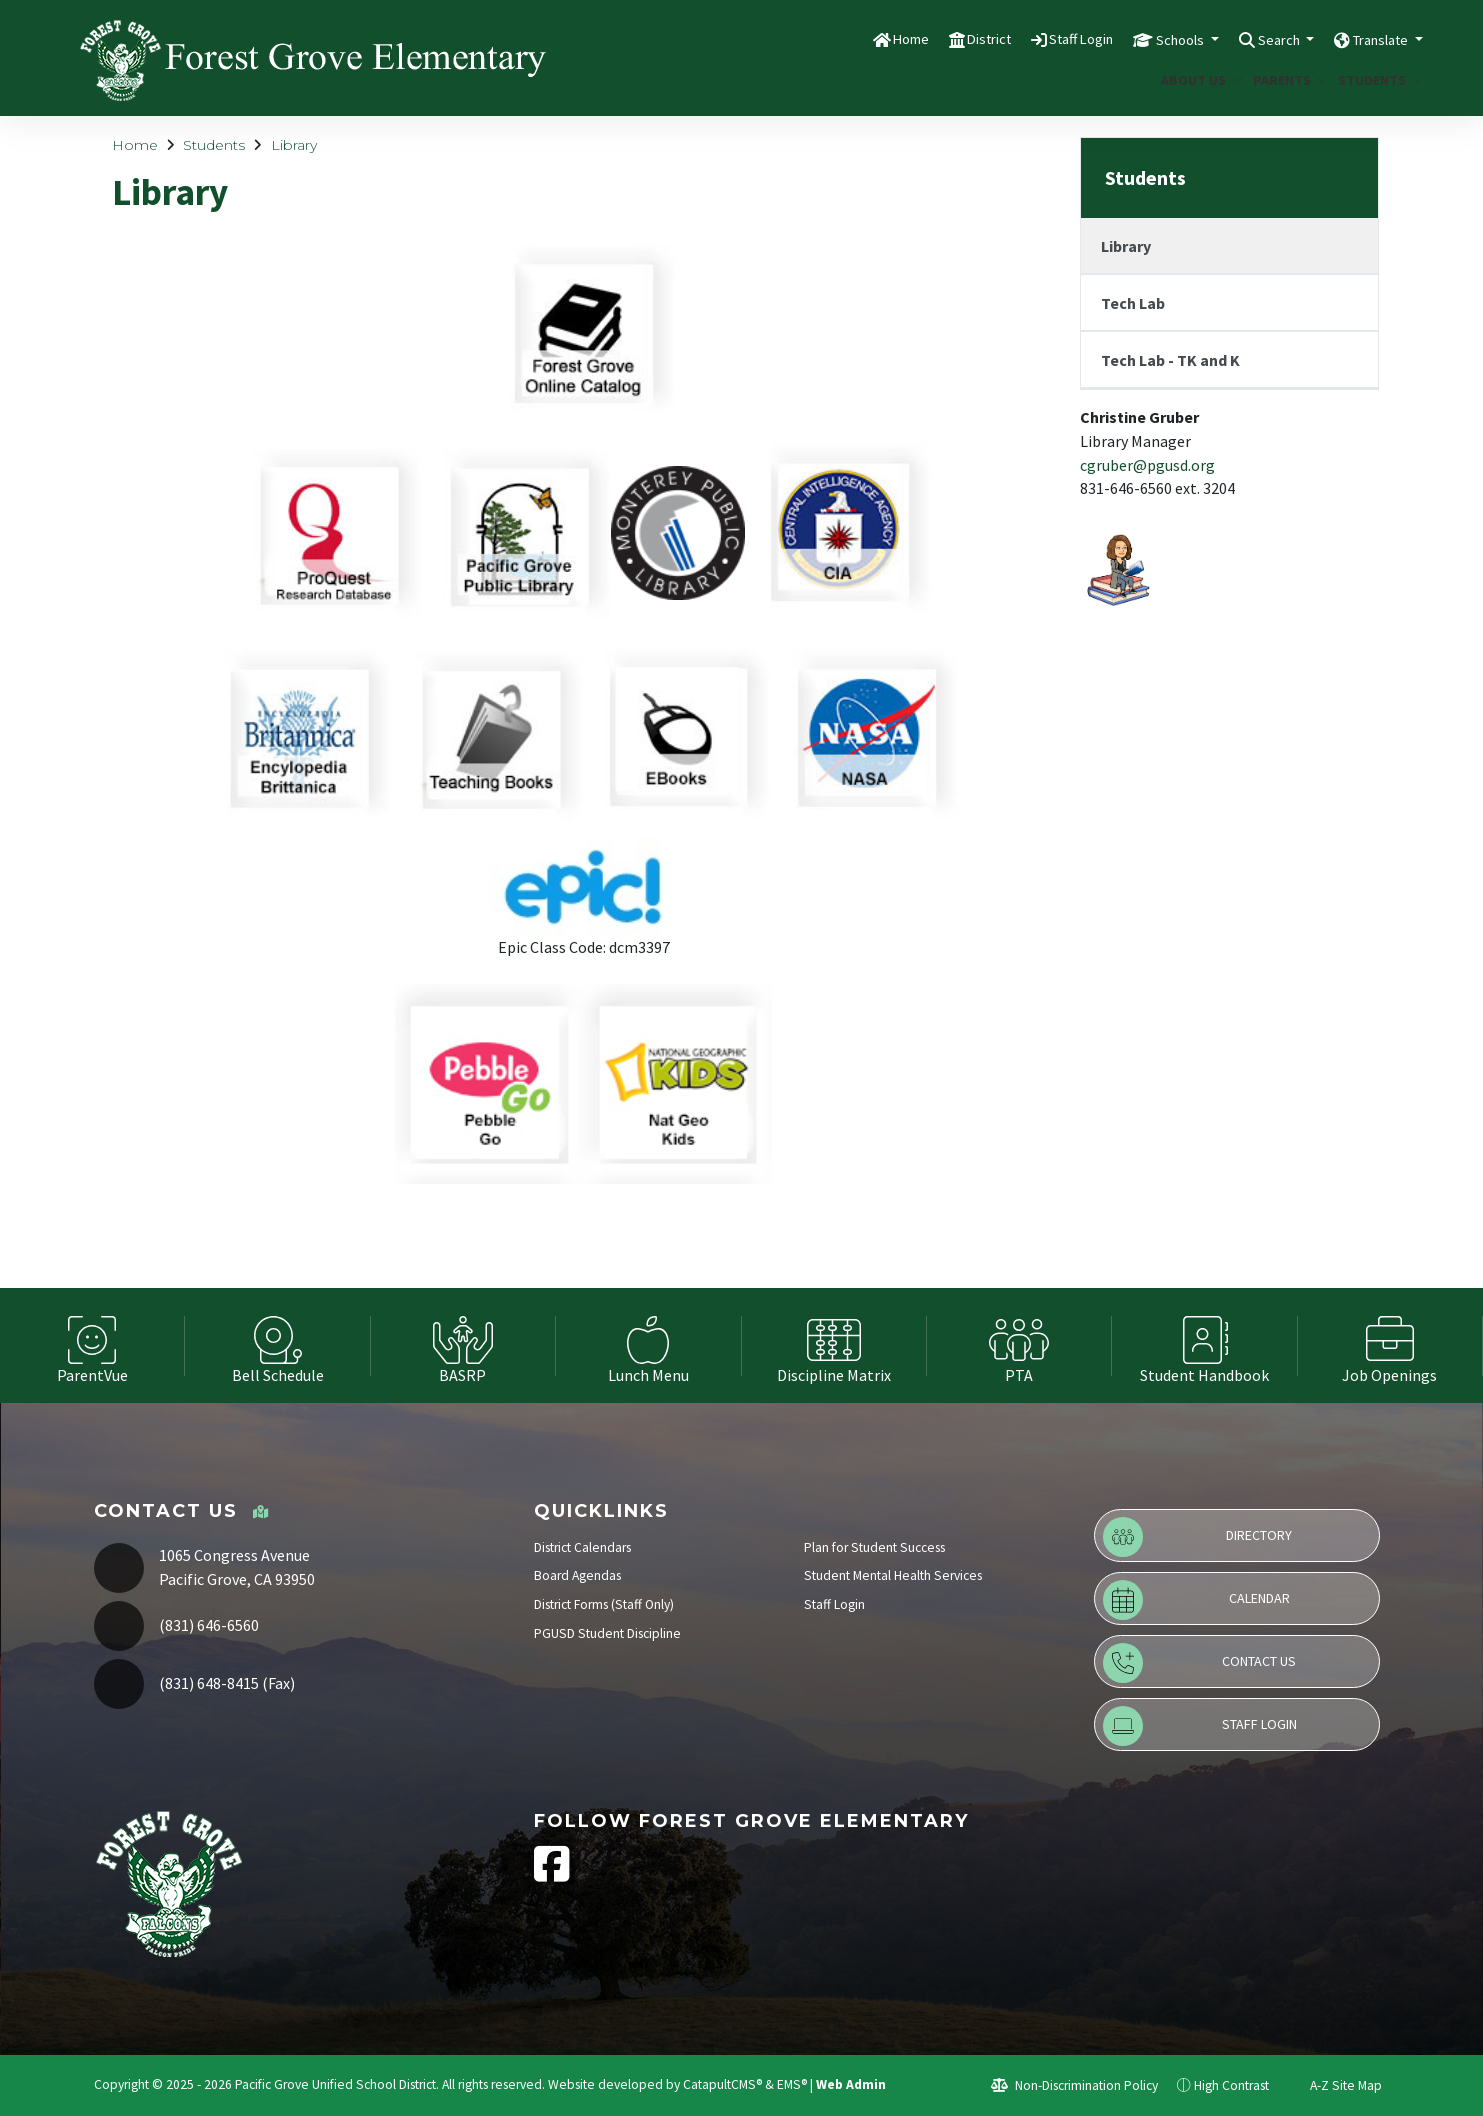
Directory (1197, 1537)
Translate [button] (1373, 39)
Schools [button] (1146, 39)
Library (294, 145)
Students (1376, 80)
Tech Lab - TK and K (1170, 360)
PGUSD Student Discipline (607, 1633)
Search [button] (1256, 39)
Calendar (1196, 1600)
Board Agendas (577, 1575)
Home (843, 39)
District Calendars (582, 1547)
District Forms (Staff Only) (604, 1604)
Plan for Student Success (874, 1547)
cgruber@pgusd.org (1147, 465)
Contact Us (1199, 1663)
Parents (1286, 80)
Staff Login (1033, 39)
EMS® (792, 2084)
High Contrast (1231, 2085)
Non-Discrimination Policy (1074, 2085)
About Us (1197, 80)
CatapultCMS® (722, 2084)
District (930, 39)
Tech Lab (1133, 303)
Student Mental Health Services (893, 1575)
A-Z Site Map (1335, 2085)
